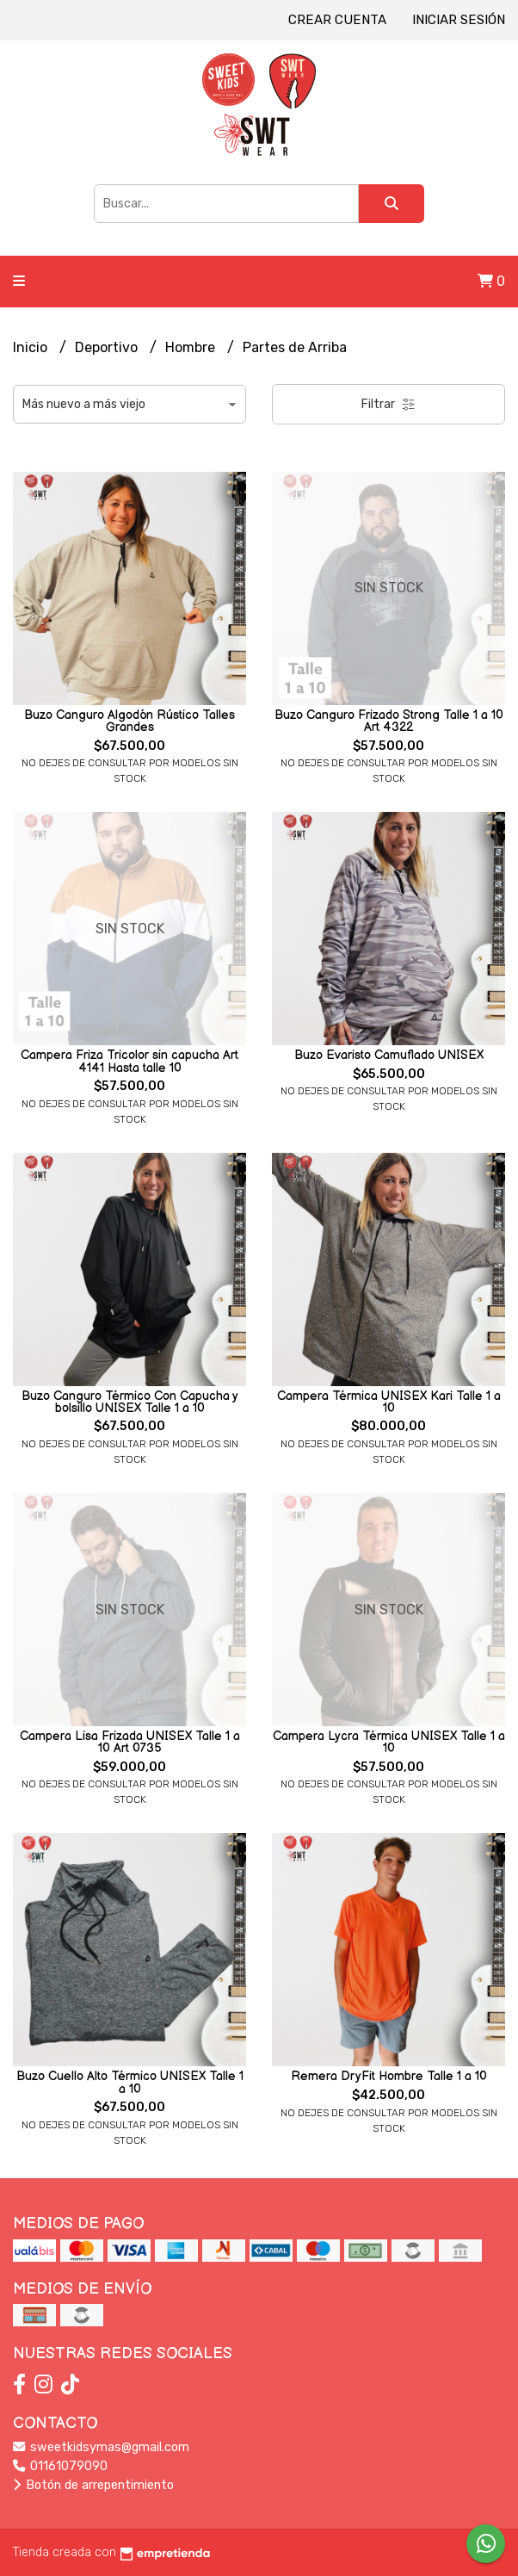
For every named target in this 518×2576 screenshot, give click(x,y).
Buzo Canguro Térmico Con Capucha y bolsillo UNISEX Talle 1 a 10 (130, 1402)
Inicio (32, 347)
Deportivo (108, 347)
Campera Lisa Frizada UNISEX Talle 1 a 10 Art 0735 (130, 1742)
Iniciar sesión (458, 20)
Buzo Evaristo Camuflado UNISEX (389, 1055)
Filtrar (388, 404)
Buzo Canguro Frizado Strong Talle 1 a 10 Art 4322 (388, 721)
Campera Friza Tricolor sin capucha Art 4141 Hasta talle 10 (129, 1061)
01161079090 (60, 2466)
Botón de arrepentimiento (93, 2485)
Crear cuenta (337, 20)
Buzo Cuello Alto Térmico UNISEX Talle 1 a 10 (130, 2082)
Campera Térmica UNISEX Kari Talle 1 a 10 (389, 1402)
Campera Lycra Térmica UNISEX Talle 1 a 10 (389, 1742)
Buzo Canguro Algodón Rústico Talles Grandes (129, 721)
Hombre (192, 347)
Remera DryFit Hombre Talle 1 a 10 (389, 2076)
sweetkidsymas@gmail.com (101, 2447)
